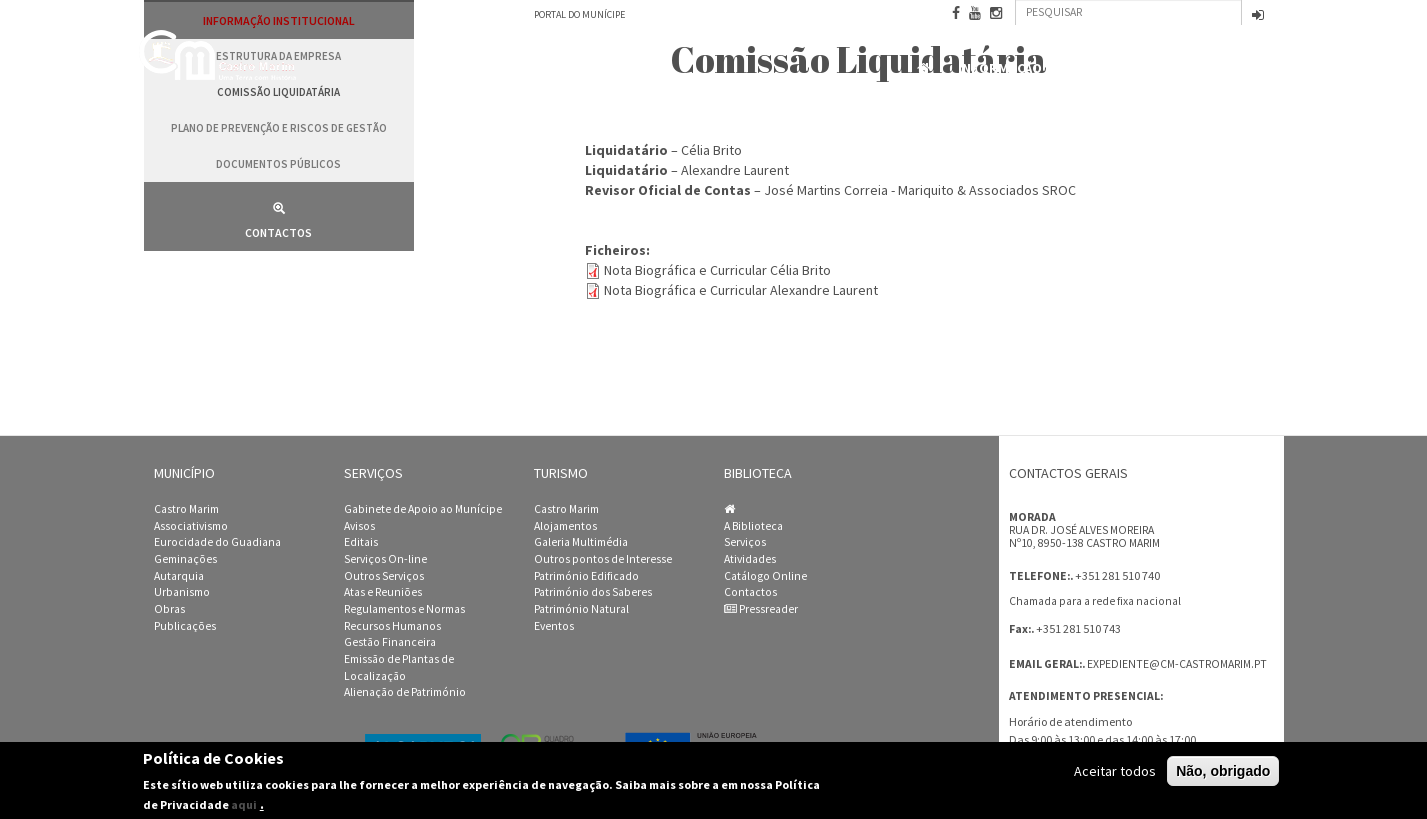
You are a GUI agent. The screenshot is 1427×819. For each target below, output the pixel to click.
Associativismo (191, 526)
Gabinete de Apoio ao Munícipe (423, 509)
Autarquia (179, 576)
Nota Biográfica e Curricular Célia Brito (717, 270)
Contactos (1234, 70)
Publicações (185, 626)
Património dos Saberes (593, 592)
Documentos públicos (278, 164)
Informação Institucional (1054, 68)
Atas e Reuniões (383, 592)
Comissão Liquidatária (278, 92)
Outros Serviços (384, 576)
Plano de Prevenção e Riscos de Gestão (279, 128)
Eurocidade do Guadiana (217, 542)
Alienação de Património (405, 692)
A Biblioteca (753, 526)
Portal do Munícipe (579, 14)
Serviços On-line (385, 559)
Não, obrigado (1223, 775)
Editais (361, 542)
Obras (169, 609)
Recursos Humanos (392, 626)
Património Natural (581, 609)
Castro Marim (186, 509)
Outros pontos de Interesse (603, 559)
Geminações (185, 559)
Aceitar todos (1115, 775)
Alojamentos (565, 526)
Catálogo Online (765, 576)
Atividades (750, 559)
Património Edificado (586, 576)
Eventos (554, 626)
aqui (244, 808)
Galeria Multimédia (581, 542)
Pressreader (761, 609)
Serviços (745, 542)
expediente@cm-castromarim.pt (1177, 664)
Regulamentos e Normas (404, 609)
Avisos (359, 526)
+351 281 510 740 (1117, 575)
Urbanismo (182, 592)
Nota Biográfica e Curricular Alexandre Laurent (741, 290)
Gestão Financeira (390, 642)
